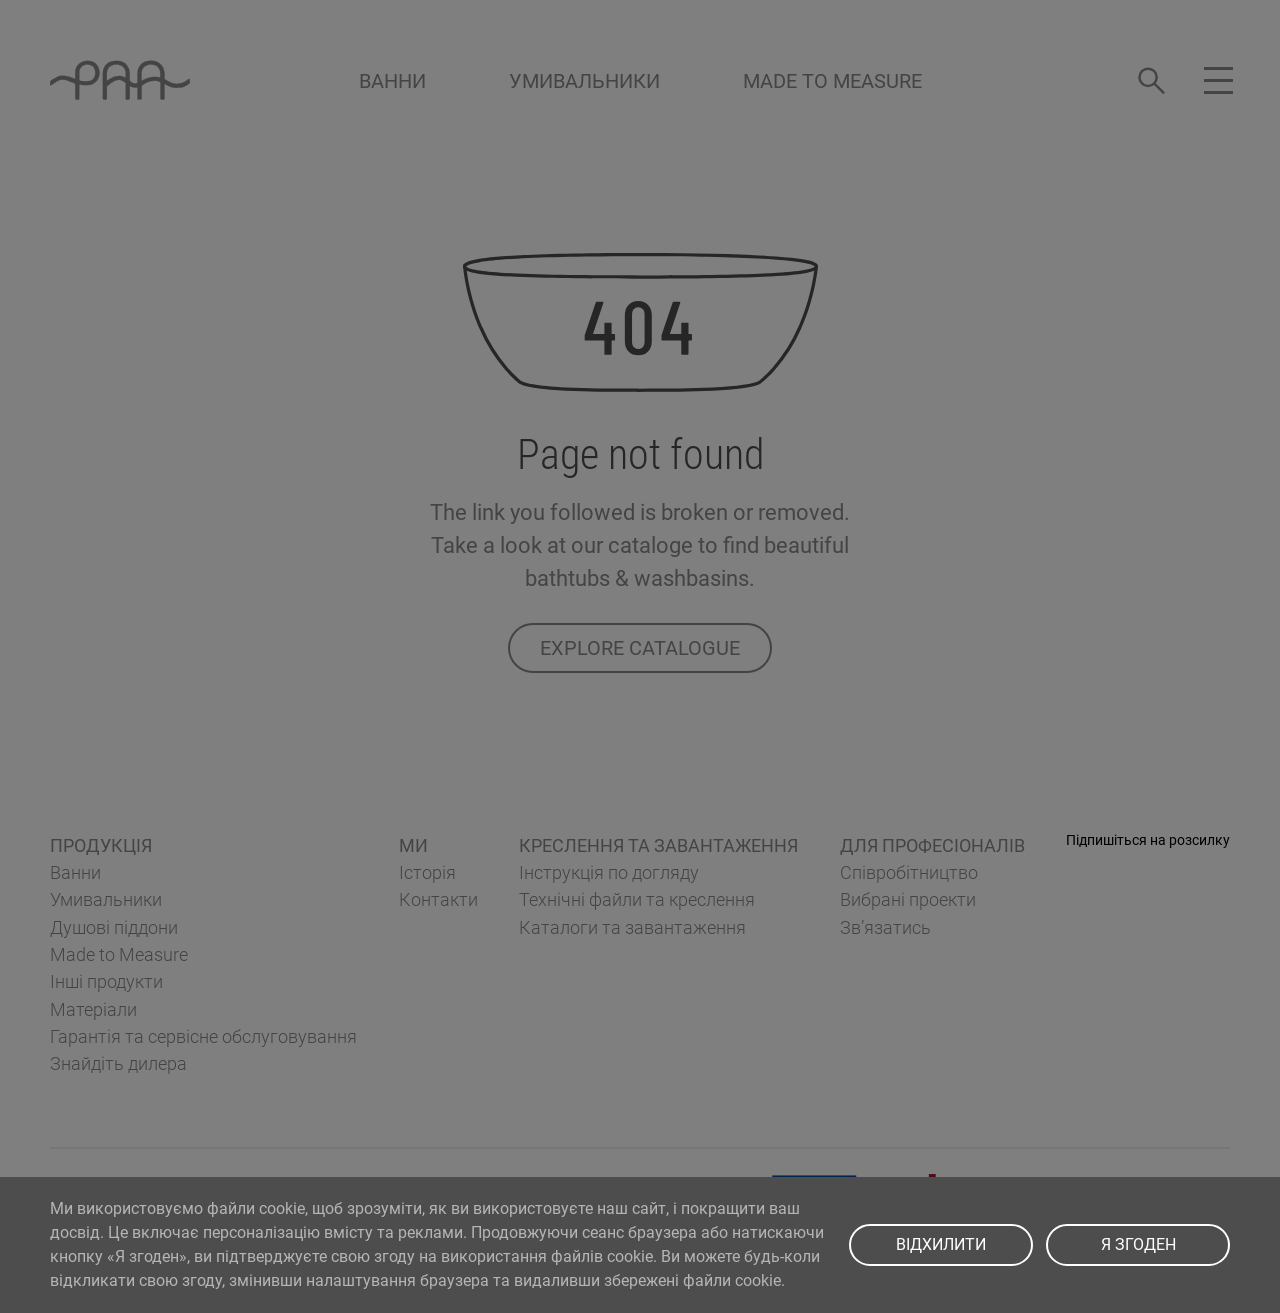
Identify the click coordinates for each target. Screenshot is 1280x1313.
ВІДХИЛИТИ (941, 1244)
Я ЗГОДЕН (1138, 1244)
